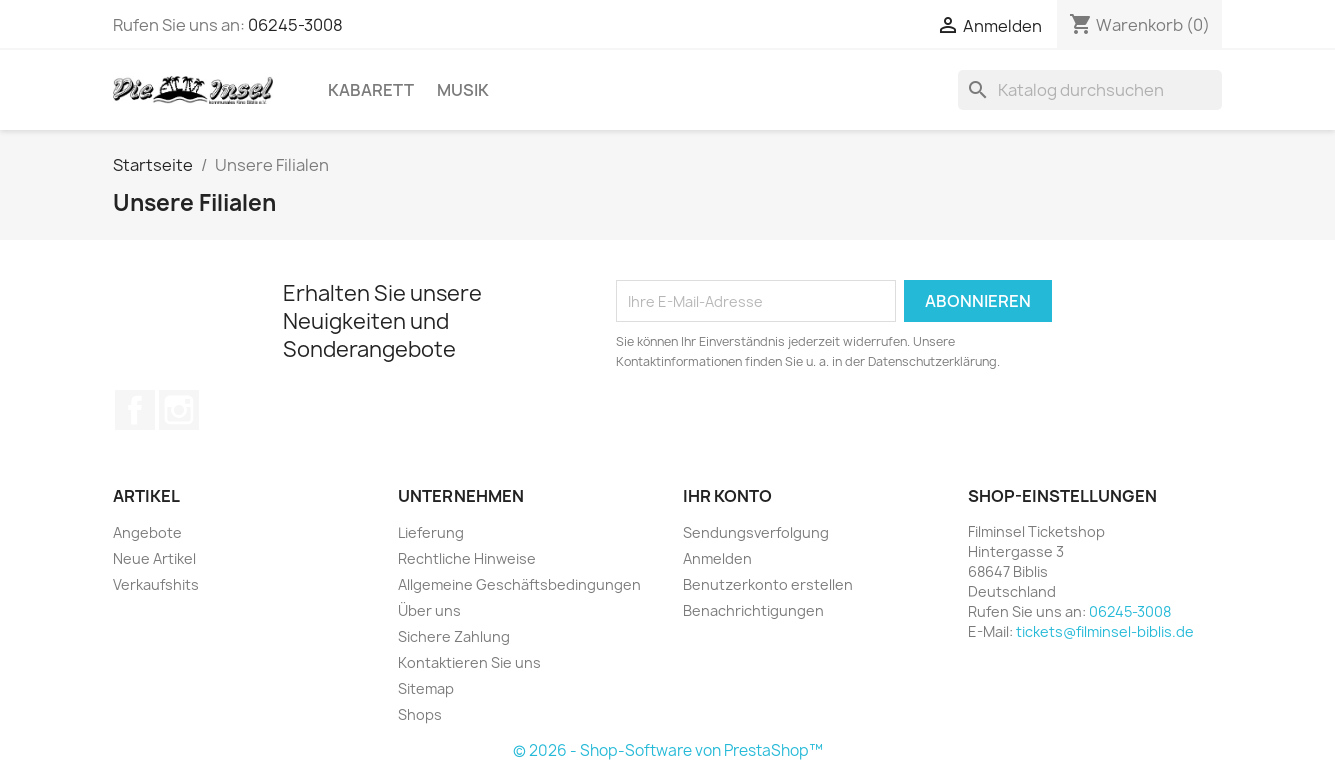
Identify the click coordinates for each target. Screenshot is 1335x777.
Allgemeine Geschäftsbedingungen (519, 584)
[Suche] (1090, 90)
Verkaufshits (156, 584)
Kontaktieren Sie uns (469, 662)
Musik (463, 90)
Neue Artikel (154, 558)
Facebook (135, 410)
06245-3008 (295, 25)
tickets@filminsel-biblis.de (1105, 631)
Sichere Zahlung (454, 636)
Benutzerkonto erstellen (768, 584)
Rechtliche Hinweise (467, 558)
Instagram (179, 410)
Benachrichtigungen (753, 610)
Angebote (147, 532)
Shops (420, 714)
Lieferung (431, 532)
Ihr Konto (727, 496)
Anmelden (717, 558)
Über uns (429, 610)
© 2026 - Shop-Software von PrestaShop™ (668, 750)
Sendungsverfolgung (756, 532)
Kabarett (371, 90)
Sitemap (426, 688)
